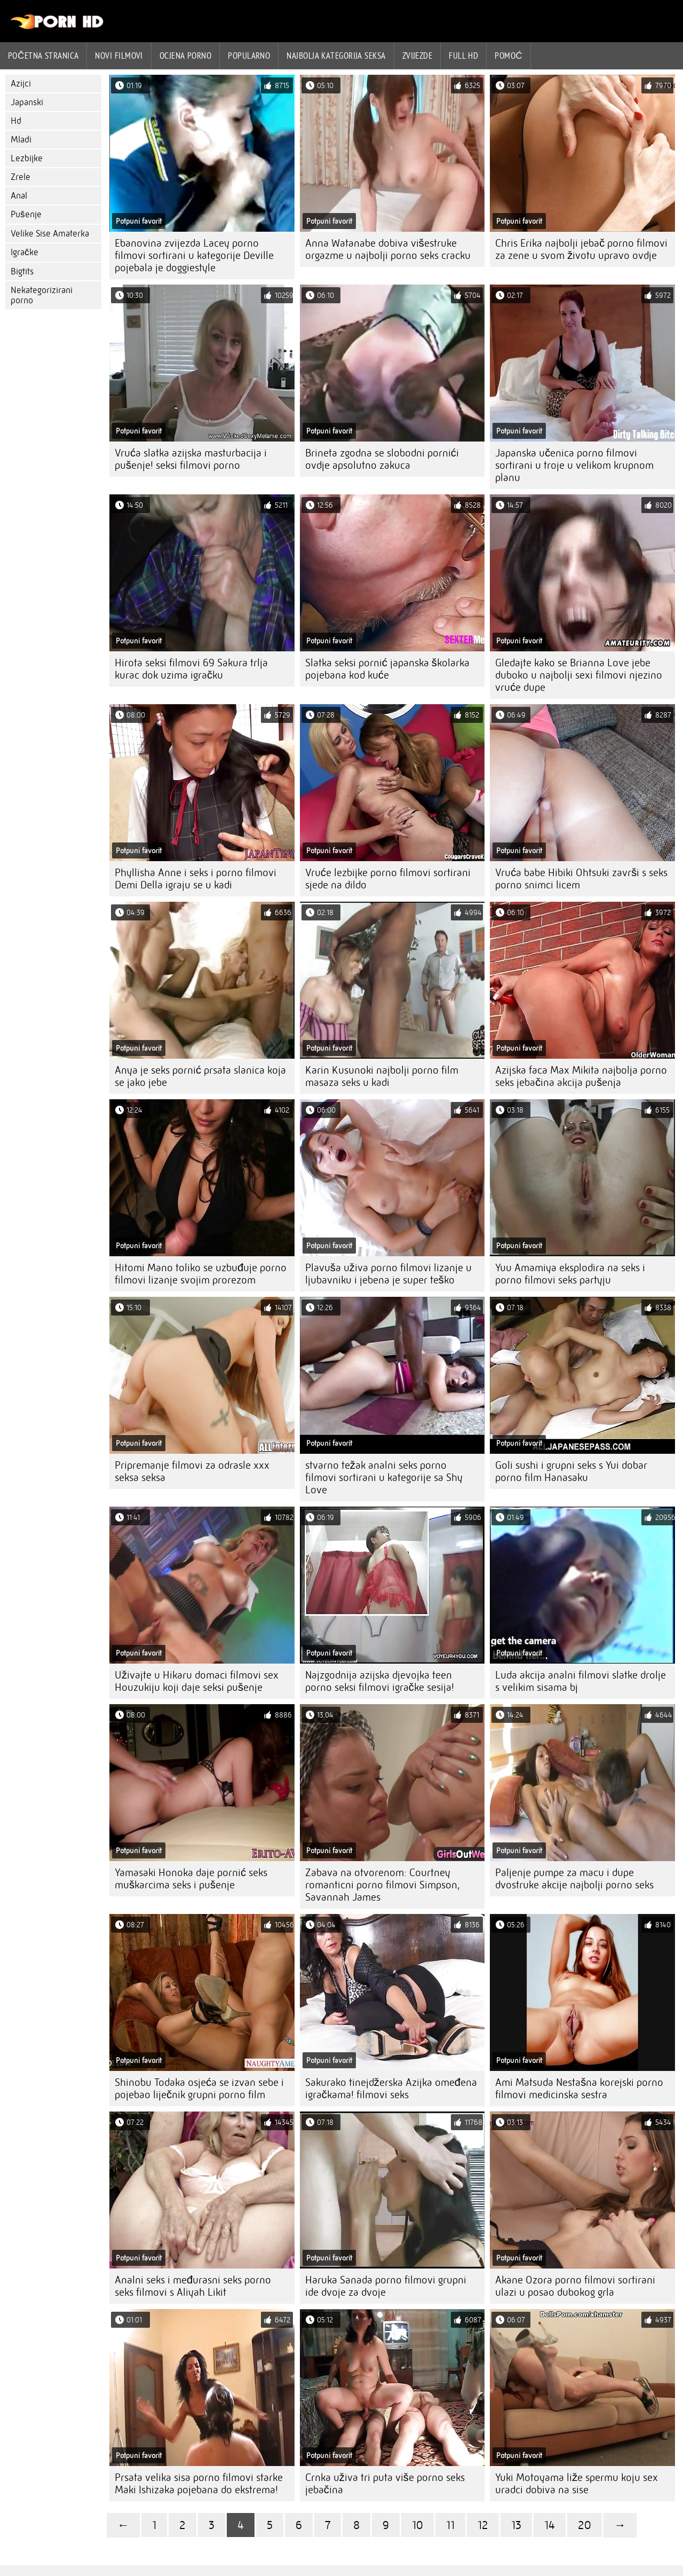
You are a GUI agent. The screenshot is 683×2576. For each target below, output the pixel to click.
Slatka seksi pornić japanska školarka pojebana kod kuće (387, 669)
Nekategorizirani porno (42, 295)
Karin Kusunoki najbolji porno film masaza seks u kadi (381, 1076)
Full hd (463, 55)
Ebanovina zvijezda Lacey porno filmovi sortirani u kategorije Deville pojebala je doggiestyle (194, 255)
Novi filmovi (118, 55)
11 (450, 2525)
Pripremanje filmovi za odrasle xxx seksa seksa (192, 1471)
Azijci (21, 83)
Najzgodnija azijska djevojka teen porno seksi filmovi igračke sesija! (379, 1681)
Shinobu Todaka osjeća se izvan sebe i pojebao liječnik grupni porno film (199, 2088)
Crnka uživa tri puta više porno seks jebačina (385, 2483)
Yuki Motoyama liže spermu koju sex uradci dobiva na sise (576, 2483)
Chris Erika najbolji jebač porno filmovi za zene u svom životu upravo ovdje (581, 249)
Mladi (21, 140)
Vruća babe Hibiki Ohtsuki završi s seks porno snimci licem (581, 878)
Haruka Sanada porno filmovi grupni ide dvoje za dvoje (385, 2286)
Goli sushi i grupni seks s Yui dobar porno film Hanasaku (571, 1471)
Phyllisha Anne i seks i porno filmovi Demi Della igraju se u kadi (195, 878)
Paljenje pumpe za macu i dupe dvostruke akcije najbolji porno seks (574, 1878)
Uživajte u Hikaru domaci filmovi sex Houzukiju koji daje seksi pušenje (197, 1681)
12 (483, 2525)
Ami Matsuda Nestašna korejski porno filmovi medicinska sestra (579, 2088)
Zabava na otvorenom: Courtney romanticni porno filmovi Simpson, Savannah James (382, 1884)
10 (417, 2525)
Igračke (24, 252)
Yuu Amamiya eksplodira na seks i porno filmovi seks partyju (570, 1274)
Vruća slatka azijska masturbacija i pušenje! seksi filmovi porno (191, 459)
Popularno (249, 55)
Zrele (20, 177)
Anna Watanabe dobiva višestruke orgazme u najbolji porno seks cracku (388, 249)
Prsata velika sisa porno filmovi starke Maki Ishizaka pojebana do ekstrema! (199, 2483)
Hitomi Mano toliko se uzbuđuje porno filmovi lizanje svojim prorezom (201, 1274)
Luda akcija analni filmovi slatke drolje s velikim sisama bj (580, 1681)
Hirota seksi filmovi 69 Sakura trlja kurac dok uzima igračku (191, 669)
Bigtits (22, 271)
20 (584, 2525)
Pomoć (508, 55)
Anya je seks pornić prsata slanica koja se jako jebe (200, 1076)
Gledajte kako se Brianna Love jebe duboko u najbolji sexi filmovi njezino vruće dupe (578, 675)
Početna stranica (43, 55)
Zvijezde (417, 55)
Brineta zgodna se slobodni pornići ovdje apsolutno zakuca (382, 459)
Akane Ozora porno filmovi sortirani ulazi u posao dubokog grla (575, 2286)
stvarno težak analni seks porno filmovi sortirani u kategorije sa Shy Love (384, 1477)
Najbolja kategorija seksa (336, 55)
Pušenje (26, 214)
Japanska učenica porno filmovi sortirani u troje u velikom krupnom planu (574, 465)
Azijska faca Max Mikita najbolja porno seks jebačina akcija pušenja (581, 1076)
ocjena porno (185, 55)
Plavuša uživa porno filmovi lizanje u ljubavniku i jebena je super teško (388, 1274)
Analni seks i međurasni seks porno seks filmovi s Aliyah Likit (193, 2286)
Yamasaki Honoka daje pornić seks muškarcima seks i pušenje (191, 1878)
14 (549, 2525)
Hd (16, 121)
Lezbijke (27, 158)
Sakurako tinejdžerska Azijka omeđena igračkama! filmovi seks (391, 2088)
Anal (19, 196)
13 (516, 2525)
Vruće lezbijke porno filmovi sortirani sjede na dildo (388, 878)
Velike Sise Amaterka (50, 234)
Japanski (27, 102)
